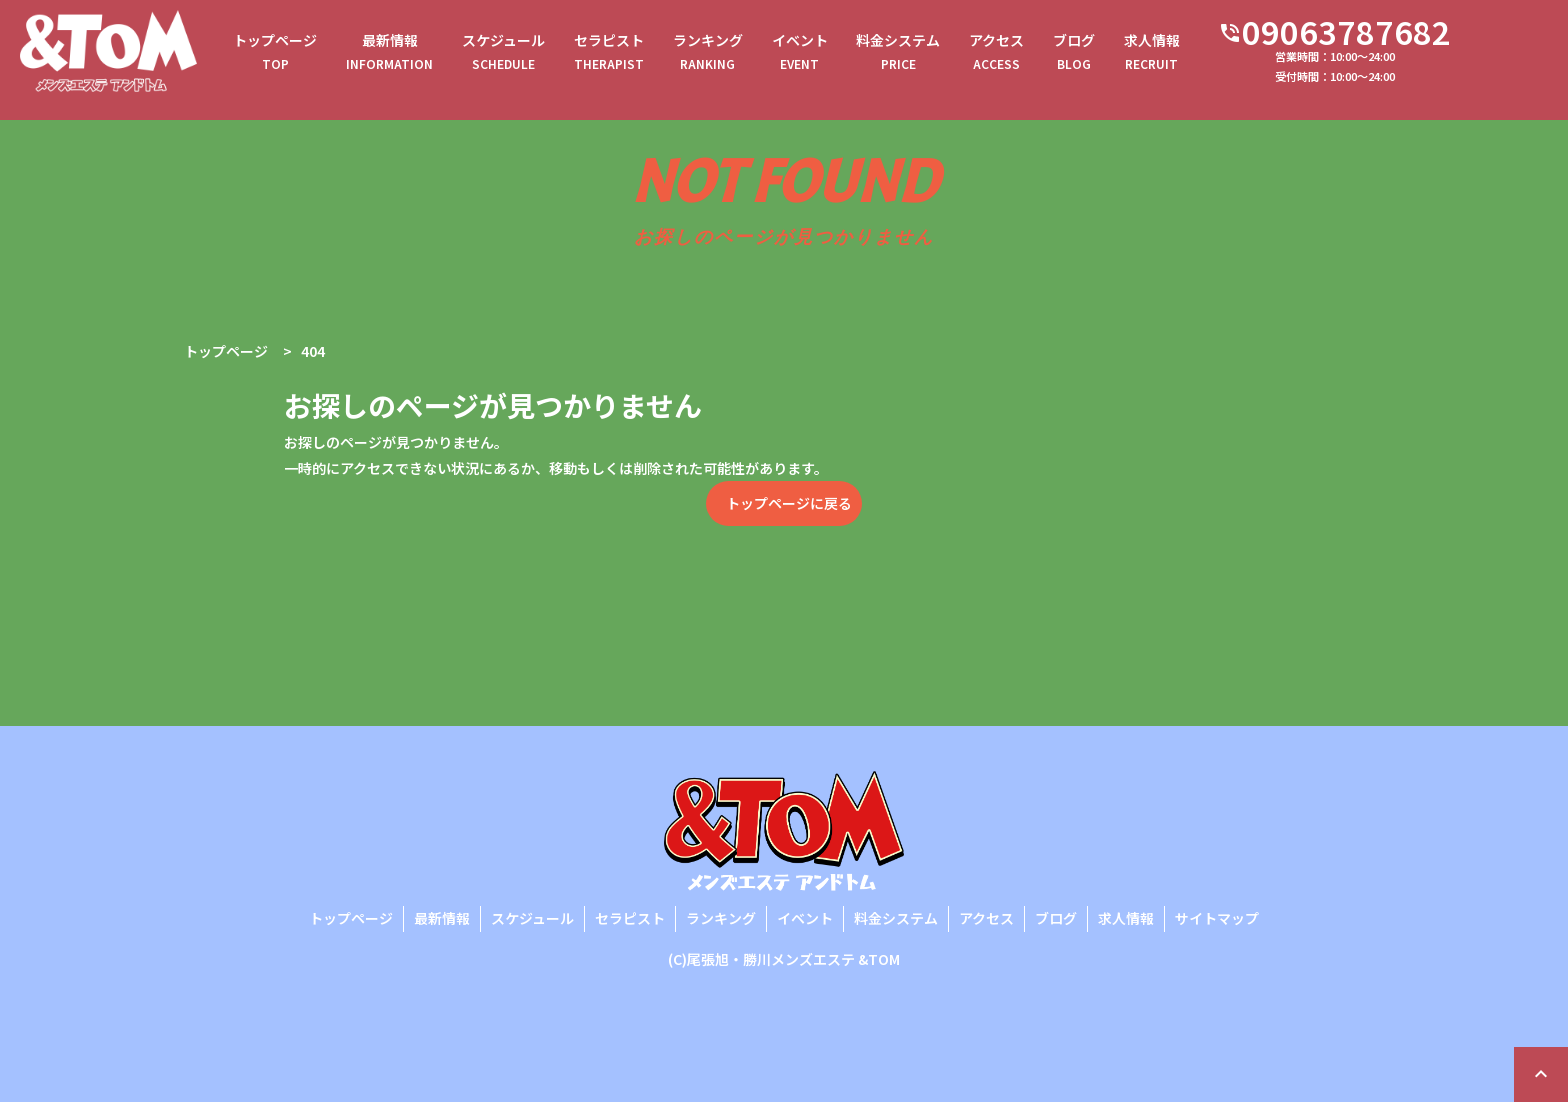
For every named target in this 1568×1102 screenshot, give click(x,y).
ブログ (1143, 55)
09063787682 (1406, 35)
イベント (850, 55)
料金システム (955, 55)
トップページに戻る (789, 503)
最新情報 (416, 55)
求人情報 (1227, 55)
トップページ (296, 55)
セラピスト (648, 55)
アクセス (1059, 55)
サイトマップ (1217, 918)
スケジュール (536, 55)
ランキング (752, 55)
